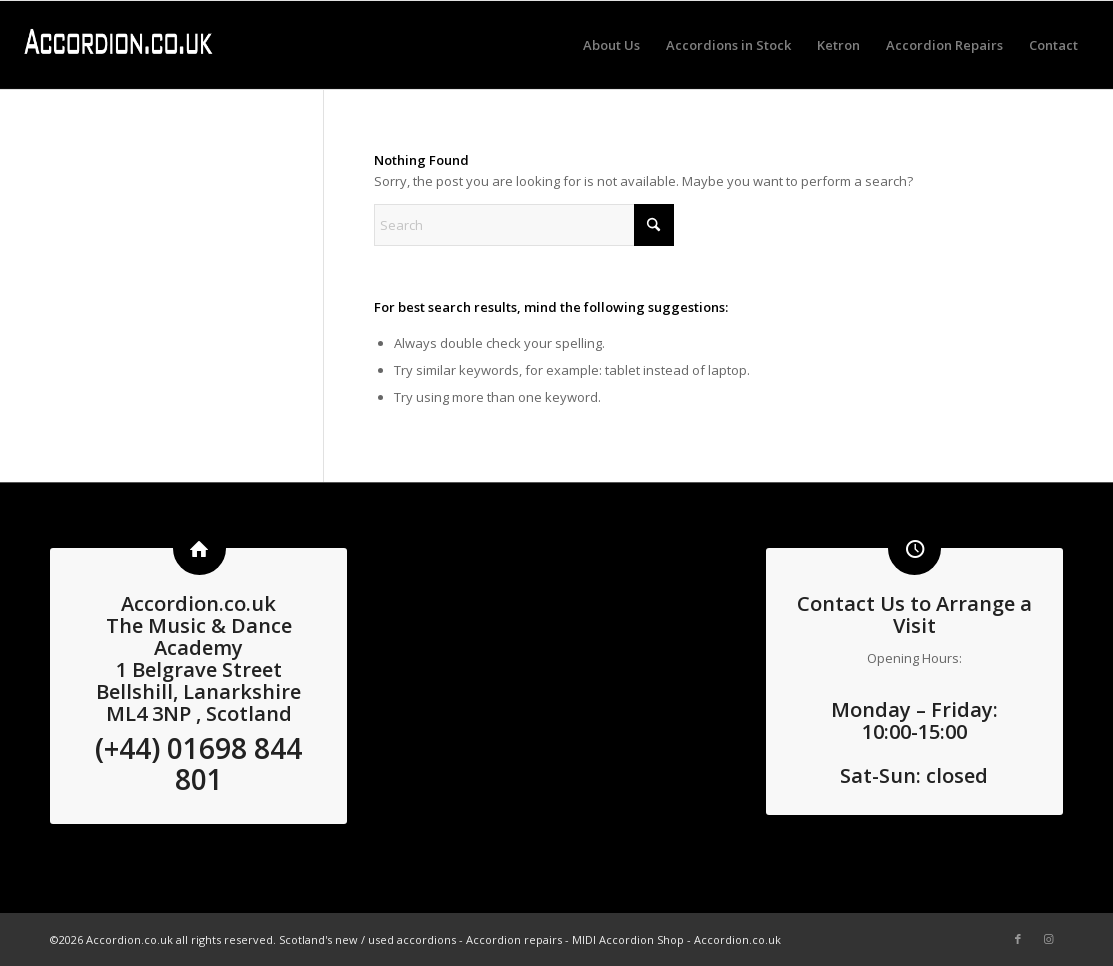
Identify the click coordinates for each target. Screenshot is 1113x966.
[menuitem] (611, 45)
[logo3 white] (118, 45)
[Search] (524, 225)
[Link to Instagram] (1048, 939)
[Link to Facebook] (1018, 939)
